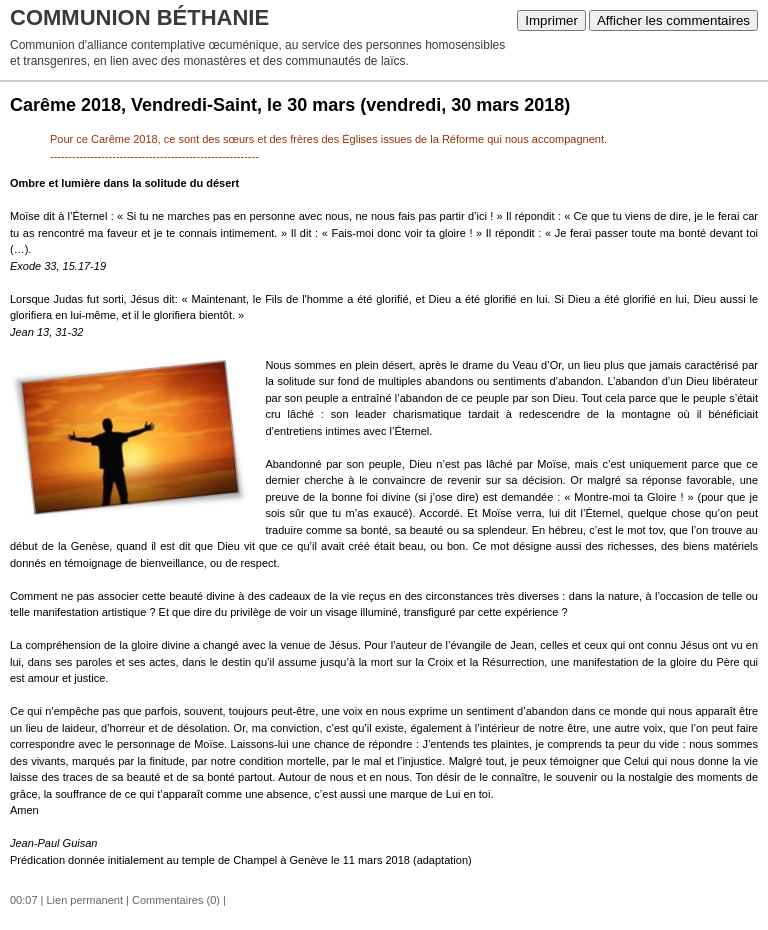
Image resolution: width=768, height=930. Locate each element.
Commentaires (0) (176, 900)
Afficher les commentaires (673, 20)
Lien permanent (85, 900)
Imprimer (551, 20)
